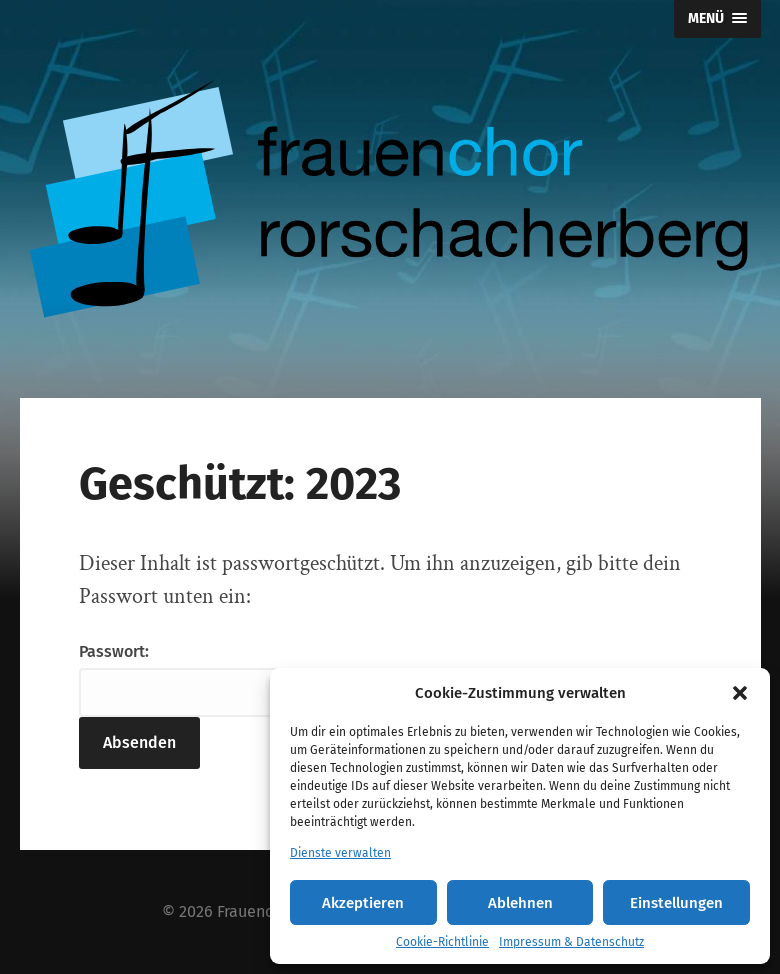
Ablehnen (520, 903)
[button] (740, 693)
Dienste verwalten (340, 853)
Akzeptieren (363, 903)
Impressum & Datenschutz (571, 942)
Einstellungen (676, 903)
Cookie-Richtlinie (442, 942)
